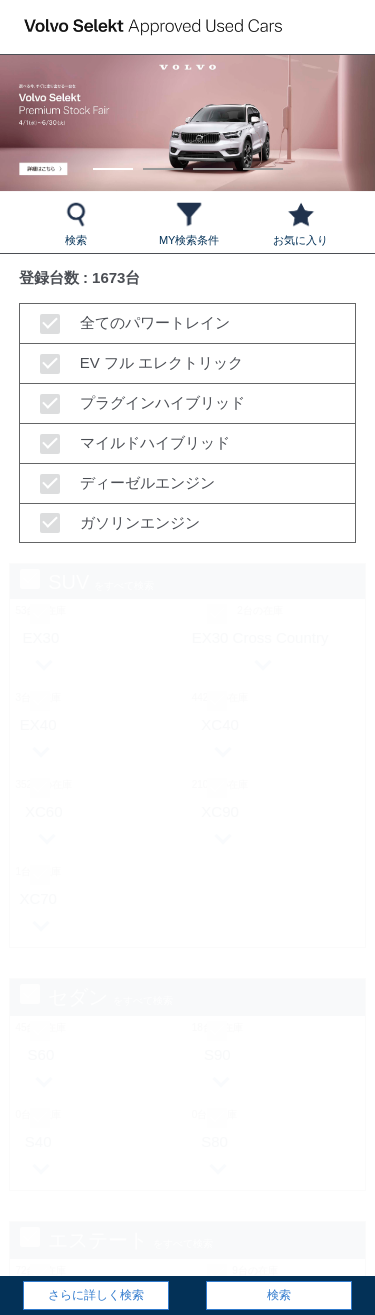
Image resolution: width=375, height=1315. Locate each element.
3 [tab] (212, 159)
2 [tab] (162, 159)
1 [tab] (112, 159)
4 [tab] (262, 159)
